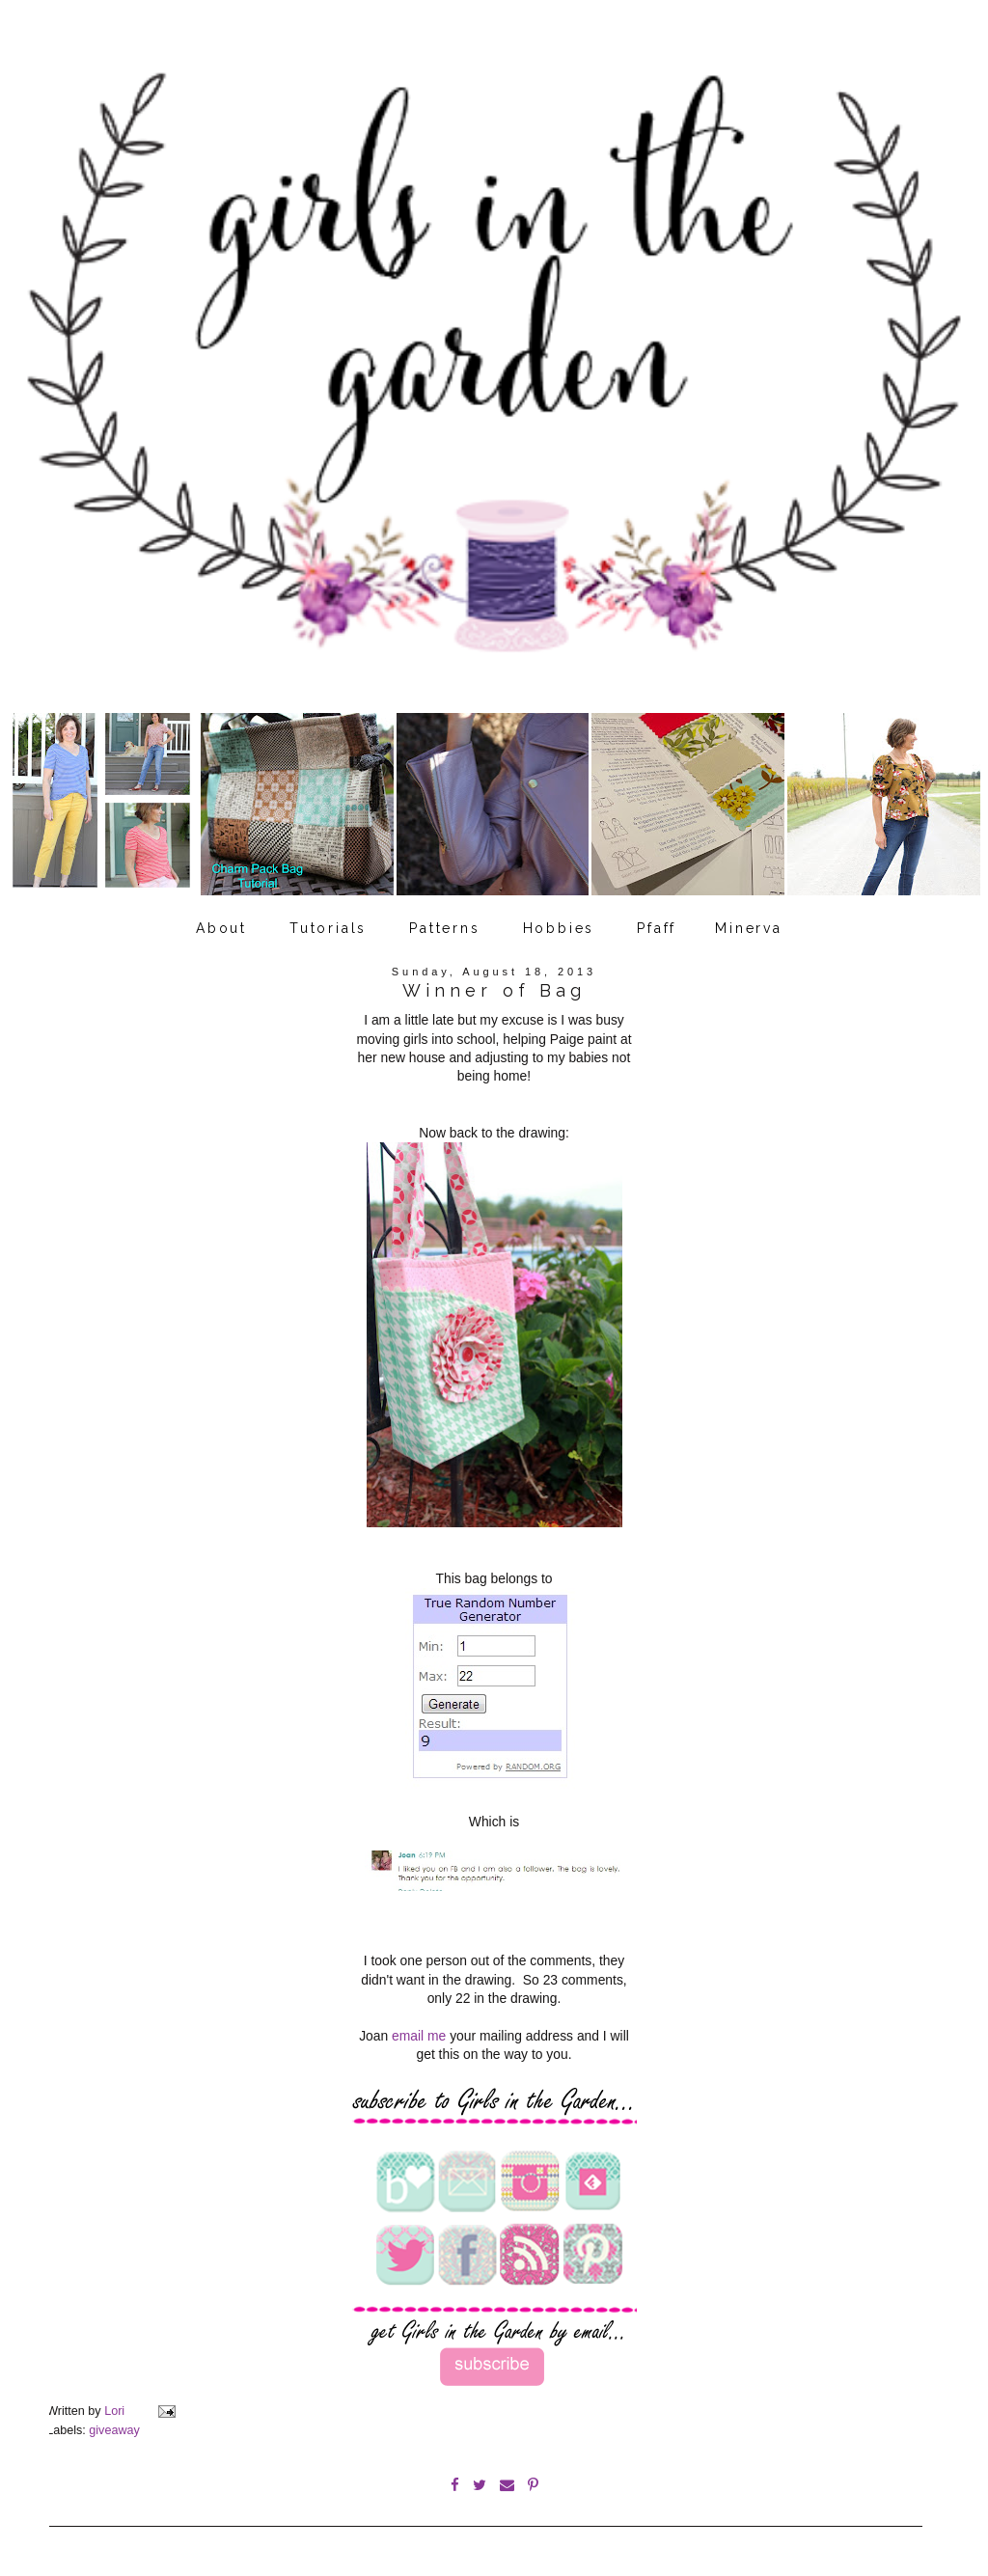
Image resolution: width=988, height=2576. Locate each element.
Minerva (748, 928)
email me (419, 2035)
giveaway (114, 2430)
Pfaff (656, 928)
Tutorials (328, 928)
